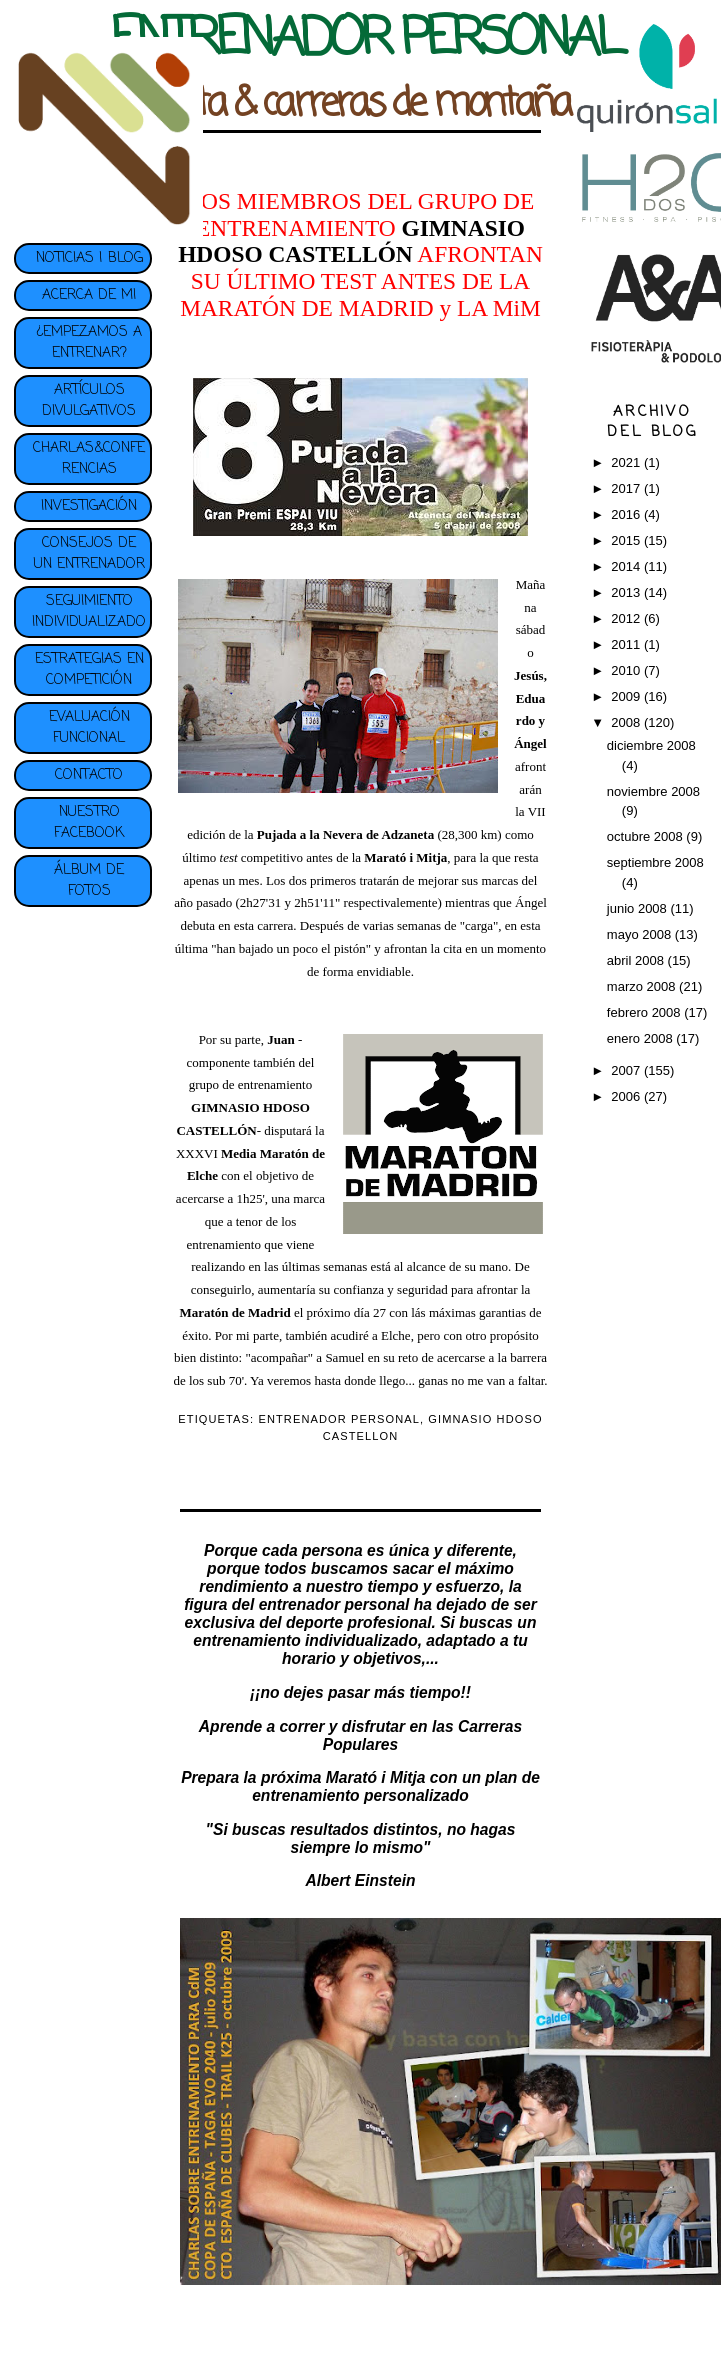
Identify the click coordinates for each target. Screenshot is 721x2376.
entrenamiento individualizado (305, 1640)
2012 (627, 618)
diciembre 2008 (651, 745)
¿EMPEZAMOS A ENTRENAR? (89, 343)
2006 (627, 1096)
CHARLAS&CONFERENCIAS (89, 459)
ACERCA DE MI (89, 295)
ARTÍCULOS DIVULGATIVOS (89, 401)
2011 (627, 644)
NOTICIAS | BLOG (89, 258)
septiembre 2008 (655, 862)
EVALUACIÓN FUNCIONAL (89, 728)
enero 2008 (641, 1038)
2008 (627, 722)
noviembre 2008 (653, 791)
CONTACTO (89, 775)
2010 (627, 670)
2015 (627, 540)
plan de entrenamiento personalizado (396, 1786)
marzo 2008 (643, 986)
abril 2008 (637, 960)
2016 (627, 514)
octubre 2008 (647, 836)
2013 (627, 592)
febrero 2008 (645, 1012)
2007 (627, 1070)
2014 (627, 566)
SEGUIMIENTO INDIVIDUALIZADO (89, 612)
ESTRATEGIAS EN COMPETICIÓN (89, 670)
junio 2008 (639, 908)
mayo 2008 (641, 934)
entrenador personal (334, 1604)
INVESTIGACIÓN (89, 506)
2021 (627, 462)
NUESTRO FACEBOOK (89, 823)
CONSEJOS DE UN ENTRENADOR (89, 554)
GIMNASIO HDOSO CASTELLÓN (351, 241)
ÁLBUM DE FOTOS (89, 881)
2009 (627, 696)
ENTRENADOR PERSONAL (339, 1419)
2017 (627, 488)
